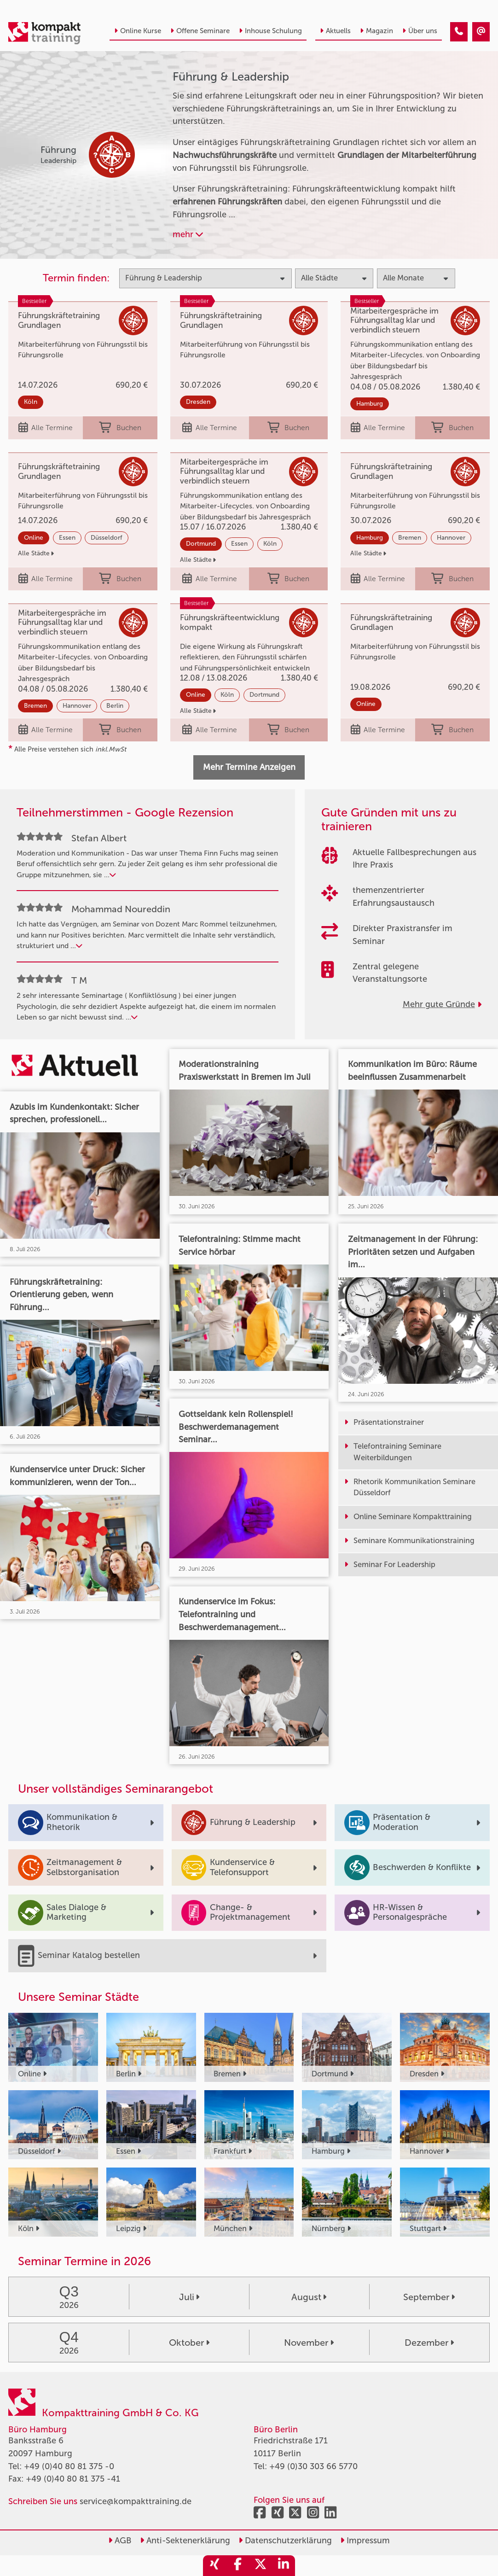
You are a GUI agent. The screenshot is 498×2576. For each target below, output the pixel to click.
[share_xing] (214, 2565)
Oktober (189, 2342)
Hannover (451, 538)
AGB (120, 2540)
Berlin (114, 706)
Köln (30, 402)
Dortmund (201, 544)
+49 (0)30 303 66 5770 (313, 2466)
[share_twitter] (260, 2565)
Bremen (409, 538)
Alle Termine (45, 427)
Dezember (429, 2342)
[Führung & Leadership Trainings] (459, 31)
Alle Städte (36, 553)
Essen (67, 538)
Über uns (419, 31)
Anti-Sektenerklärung (185, 2540)
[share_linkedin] (283, 2565)
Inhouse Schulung (270, 31)
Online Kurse (137, 31)
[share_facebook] (237, 2565)
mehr (188, 234)
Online (33, 538)
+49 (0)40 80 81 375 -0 (69, 2466)
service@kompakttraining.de (135, 2501)
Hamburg (369, 404)
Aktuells (335, 31)
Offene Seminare (200, 31)
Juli (189, 2296)
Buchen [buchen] (120, 427)
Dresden (198, 402)
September (429, 2296)
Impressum (365, 2540)
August (308, 2296)
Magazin (376, 31)
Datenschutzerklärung (285, 2540)
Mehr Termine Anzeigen (249, 767)
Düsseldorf (106, 538)
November (309, 2342)
